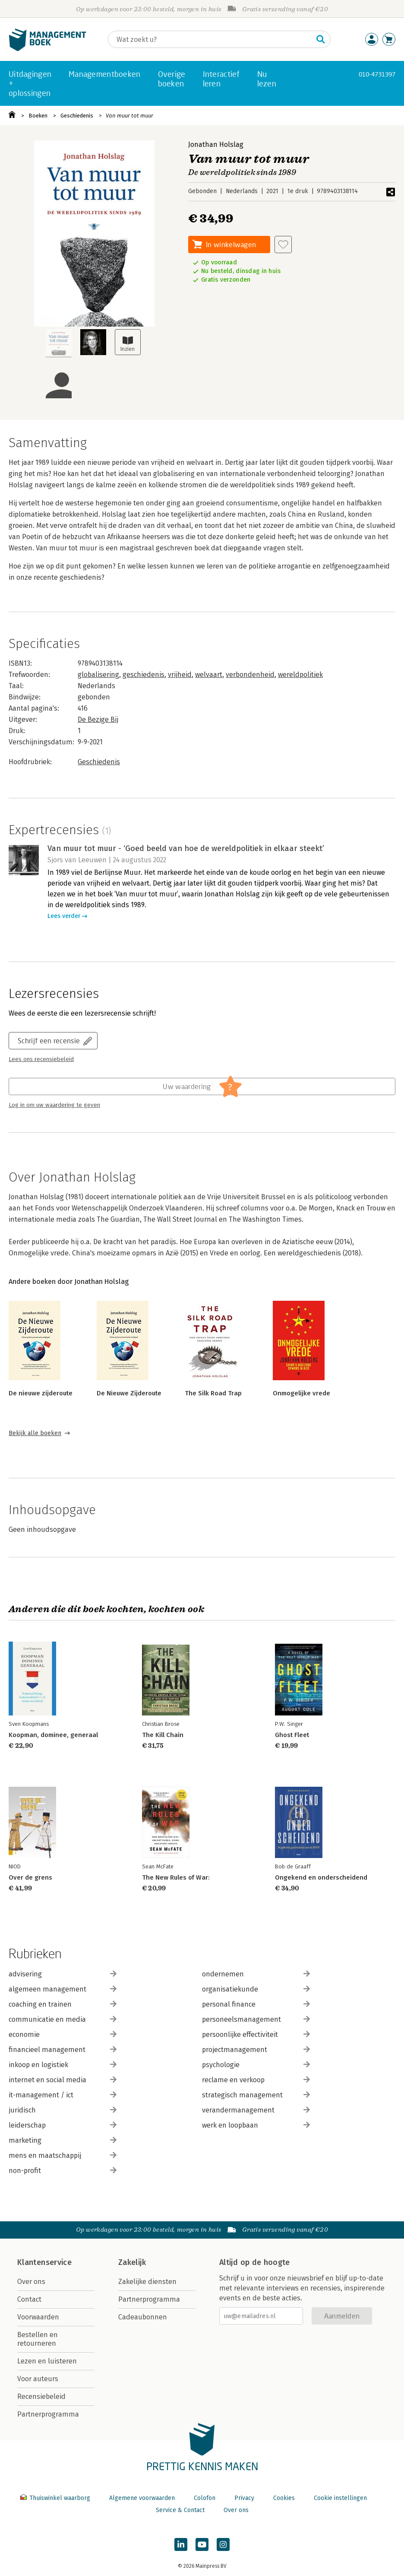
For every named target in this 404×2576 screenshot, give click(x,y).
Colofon (204, 2498)
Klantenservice (44, 2262)
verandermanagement (256, 2110)
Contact (29, 2299)
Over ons (31, 2281)
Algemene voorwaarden (142, 2498)
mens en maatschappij (63, 2155)
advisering (63, 1974)
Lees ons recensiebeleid (41, 1059)
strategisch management (256, 2095)
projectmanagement (256, 2050)
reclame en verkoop (256, 2080)
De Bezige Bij (98, 719)
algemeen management (63, 1989)
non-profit (63, 2170)
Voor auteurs (37, 2379)
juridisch (63, 2110)
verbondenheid (250, 674)
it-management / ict (63, 2095)
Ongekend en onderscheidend (321, 1877)
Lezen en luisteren (47, 2361)
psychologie (256, 2065)
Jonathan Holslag (215, 144)
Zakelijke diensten (147, 2281)
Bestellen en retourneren (37, 2339)
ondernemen (256, 1974)
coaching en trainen (63, 2004)
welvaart (208, 674)
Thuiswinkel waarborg (56, 2498)
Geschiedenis (76, 115)
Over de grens (30, 1877)
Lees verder (63, 916)
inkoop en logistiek (63, 2065)
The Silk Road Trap (213, 1393)
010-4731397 (377, 74)
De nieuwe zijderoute (41, 1393)
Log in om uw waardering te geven (54, 1105)
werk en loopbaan (256, 2125)
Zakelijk (132, 2262)
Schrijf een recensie (49, 1040)
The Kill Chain (162, 1735)
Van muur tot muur (129, 115)
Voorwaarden (38, 2317)
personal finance (256, 2004)
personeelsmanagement (256, 2019)
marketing (63, 2140)
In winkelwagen (231, 244)
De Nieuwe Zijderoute (129, 1393)
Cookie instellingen (340, 2498)
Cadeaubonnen (142, 2317)
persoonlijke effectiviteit (256, 2034)
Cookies (284, 2498)
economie (63, 2034)
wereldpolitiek (300, 674)
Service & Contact (180, 2510)
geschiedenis (143, 674)
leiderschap (63, 2125)
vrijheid (180, 674)
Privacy (244, 2498)
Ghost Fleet (292, 1735)
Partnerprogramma (48, 2414)
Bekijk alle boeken (35, 1433)
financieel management (63, 2050)
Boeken (37, 115)
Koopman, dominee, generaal (53, 1735)
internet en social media (63, 2080)
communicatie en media (63, 2019)
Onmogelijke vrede (301, 1393)
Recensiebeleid (41, 2396)
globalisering (98, 674)
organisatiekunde (256, 1989)
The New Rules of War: (176, 1877)
